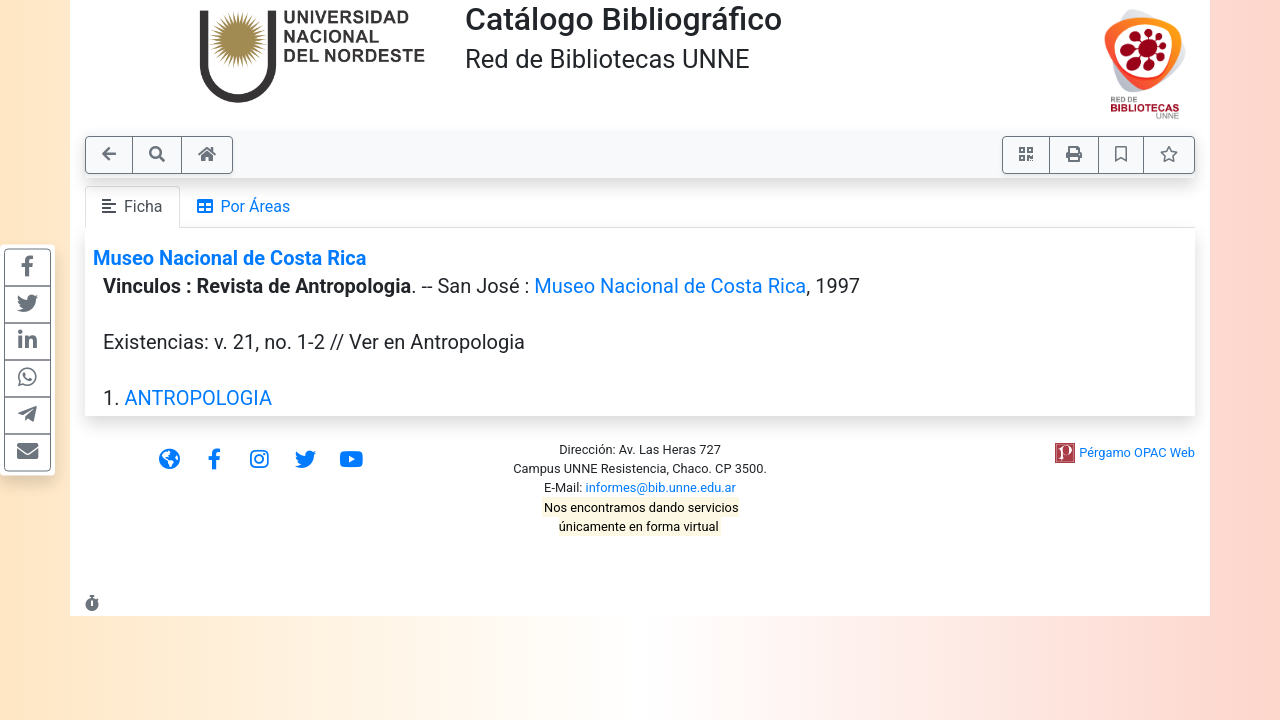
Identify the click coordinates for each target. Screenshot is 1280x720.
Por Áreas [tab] (244, 206)
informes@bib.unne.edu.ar (661, 487)
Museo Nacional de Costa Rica (229, 258)
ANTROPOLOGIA (198, 398)
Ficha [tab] (132, 206)
